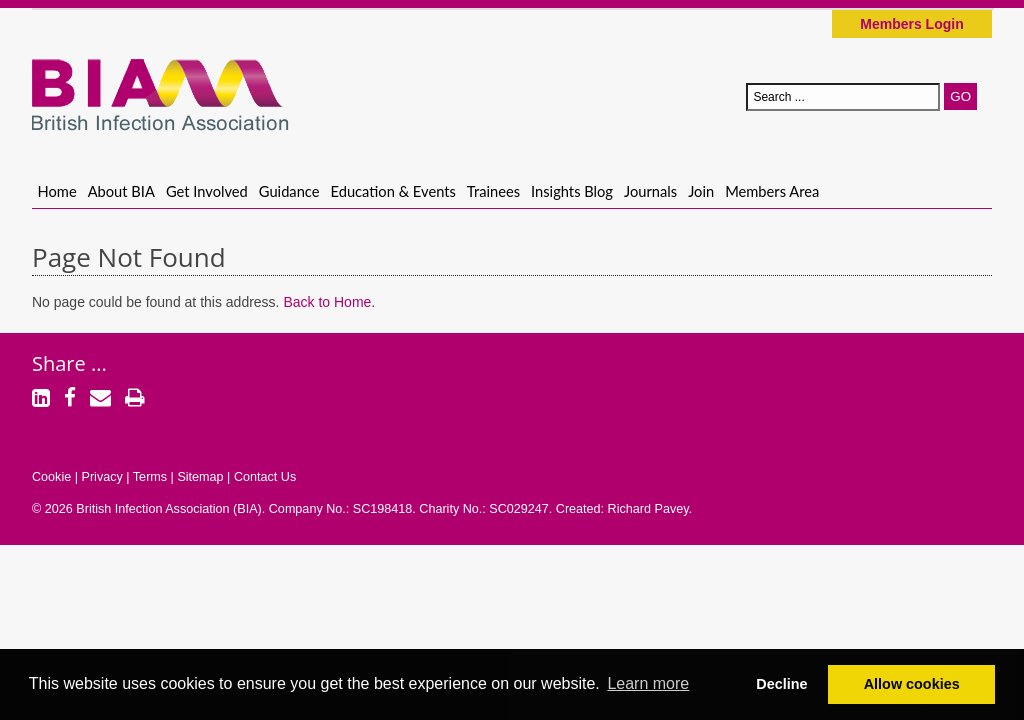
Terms (150, 477)
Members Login (911, 24)
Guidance (289, 191)
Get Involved (207, 191)
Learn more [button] (648, 683)
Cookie (51, 477)
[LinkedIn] (41, 400)
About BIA (121, 191)
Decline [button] (781, 684)
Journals (650, 191)
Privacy (101, 477)
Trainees (493, 191)
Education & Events (393, 191)
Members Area (772, 191)
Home (57, 191)
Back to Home (327, 302)
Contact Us (265, 477)
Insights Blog (572, 191)
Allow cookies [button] (912, 684)
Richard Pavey (648, 509)
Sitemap (200, 477)
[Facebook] (70, 400)
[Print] (135, 400)
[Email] (100, 400)
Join (701, 191)
